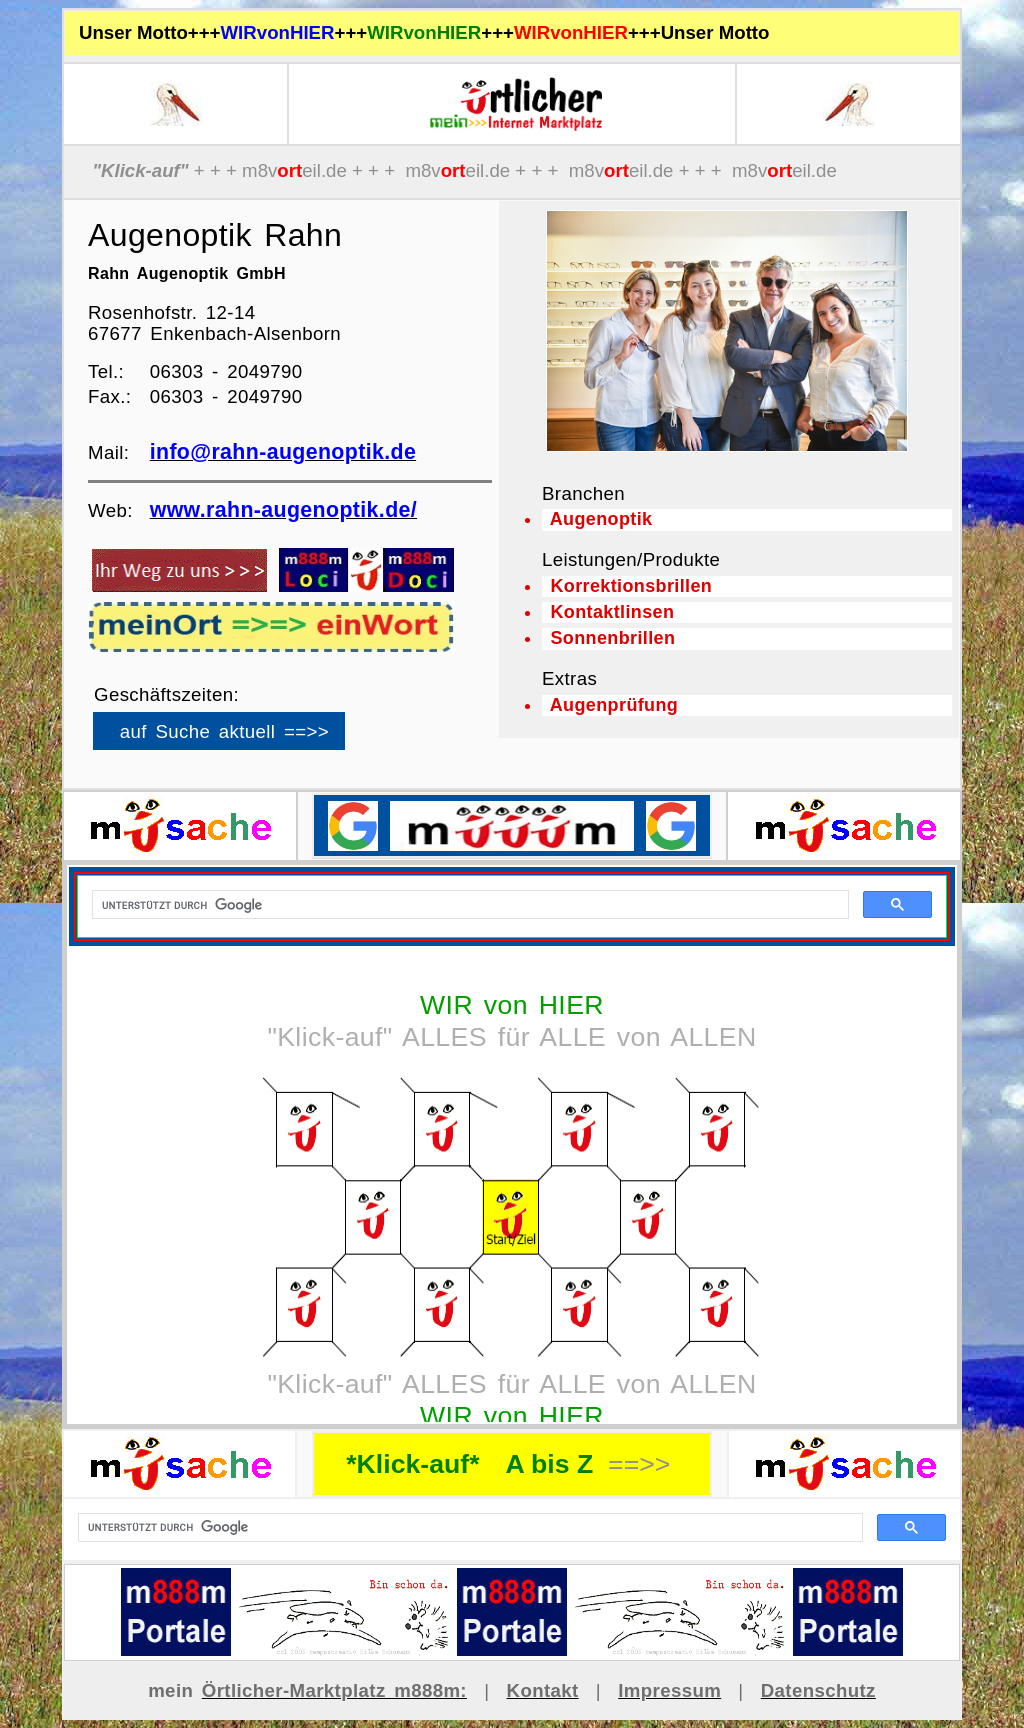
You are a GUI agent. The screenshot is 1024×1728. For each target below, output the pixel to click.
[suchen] (468, 1528)
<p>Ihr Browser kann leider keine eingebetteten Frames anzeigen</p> (253, 728)
